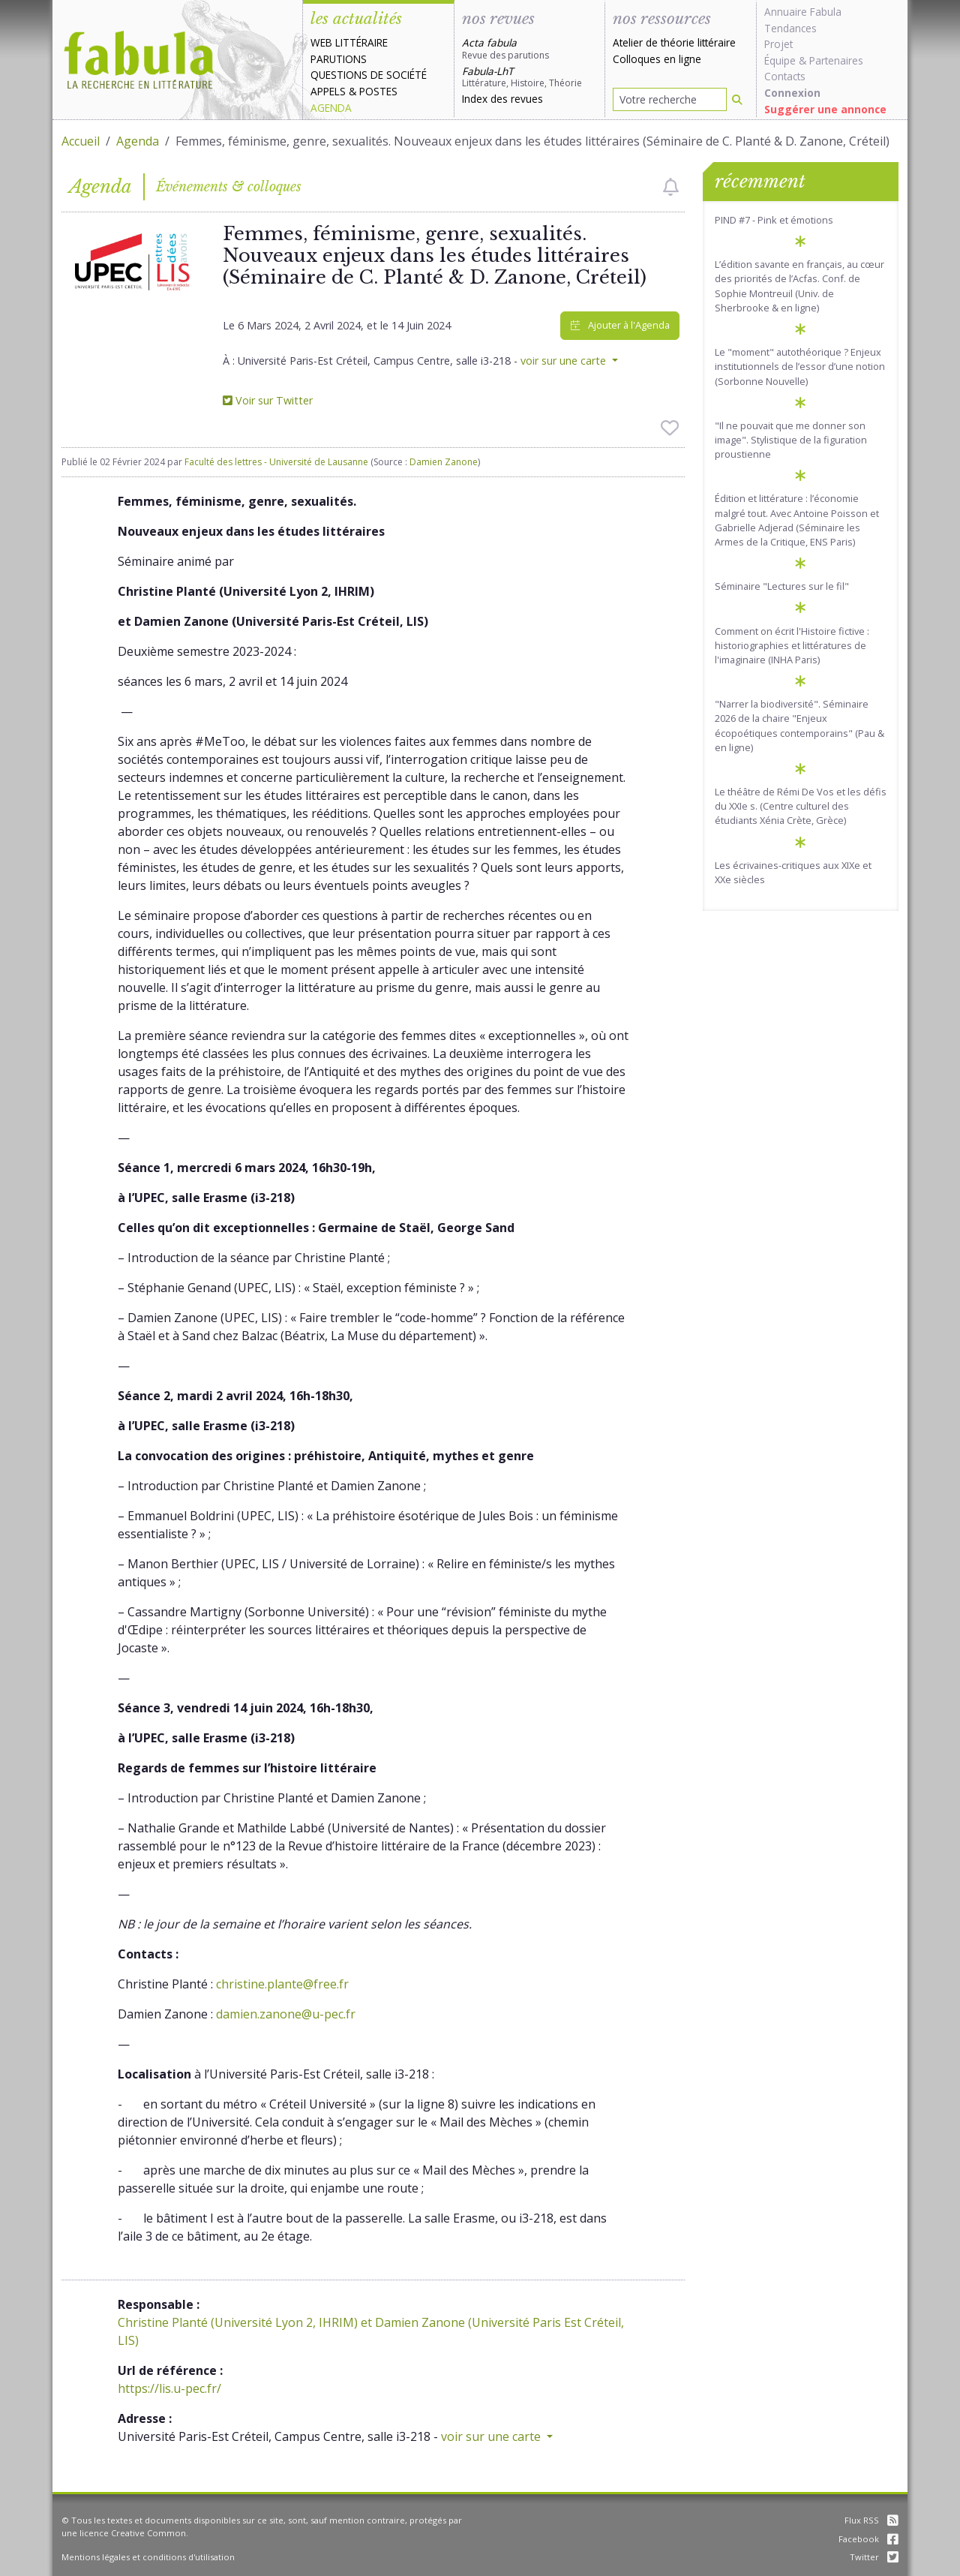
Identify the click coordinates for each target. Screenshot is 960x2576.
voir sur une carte (564, 360)
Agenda (331, 108)
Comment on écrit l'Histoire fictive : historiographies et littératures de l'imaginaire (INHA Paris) (792, 645)
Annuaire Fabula (803, 12)
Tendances (790, 28)
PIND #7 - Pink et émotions (774, 220)
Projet (778, 44)
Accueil (81, 141)
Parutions (338, 59)
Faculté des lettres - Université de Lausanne (276, 461)
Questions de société (368, 75)
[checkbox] (671, 187)
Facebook (868, 2538)
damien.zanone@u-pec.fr (286, 2014)
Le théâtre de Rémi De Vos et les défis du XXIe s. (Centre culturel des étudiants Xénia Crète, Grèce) (800, 806)
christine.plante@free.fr (282, 1984)
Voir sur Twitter (268, 400)
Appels (328, 91)
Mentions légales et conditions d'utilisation (148, 2556)
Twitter (874, 2556)
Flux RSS (871, 2520)
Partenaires (836, 60)
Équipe (780, 60)
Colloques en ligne (657, 59)
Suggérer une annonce (825, 109)
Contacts (785, 76)
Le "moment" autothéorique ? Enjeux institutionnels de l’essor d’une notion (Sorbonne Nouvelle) (800, 366)
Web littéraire (349, 42)
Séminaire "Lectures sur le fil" (782, 586)
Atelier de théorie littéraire (674, 42)
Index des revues (502, 99)
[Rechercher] (737, 99)
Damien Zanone (444, 461)
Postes (378, 91)
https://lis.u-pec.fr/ (169, 2388)
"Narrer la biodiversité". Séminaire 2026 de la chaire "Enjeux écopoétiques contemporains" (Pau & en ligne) (799, 725)
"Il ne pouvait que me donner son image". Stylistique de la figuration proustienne (791, 440)
